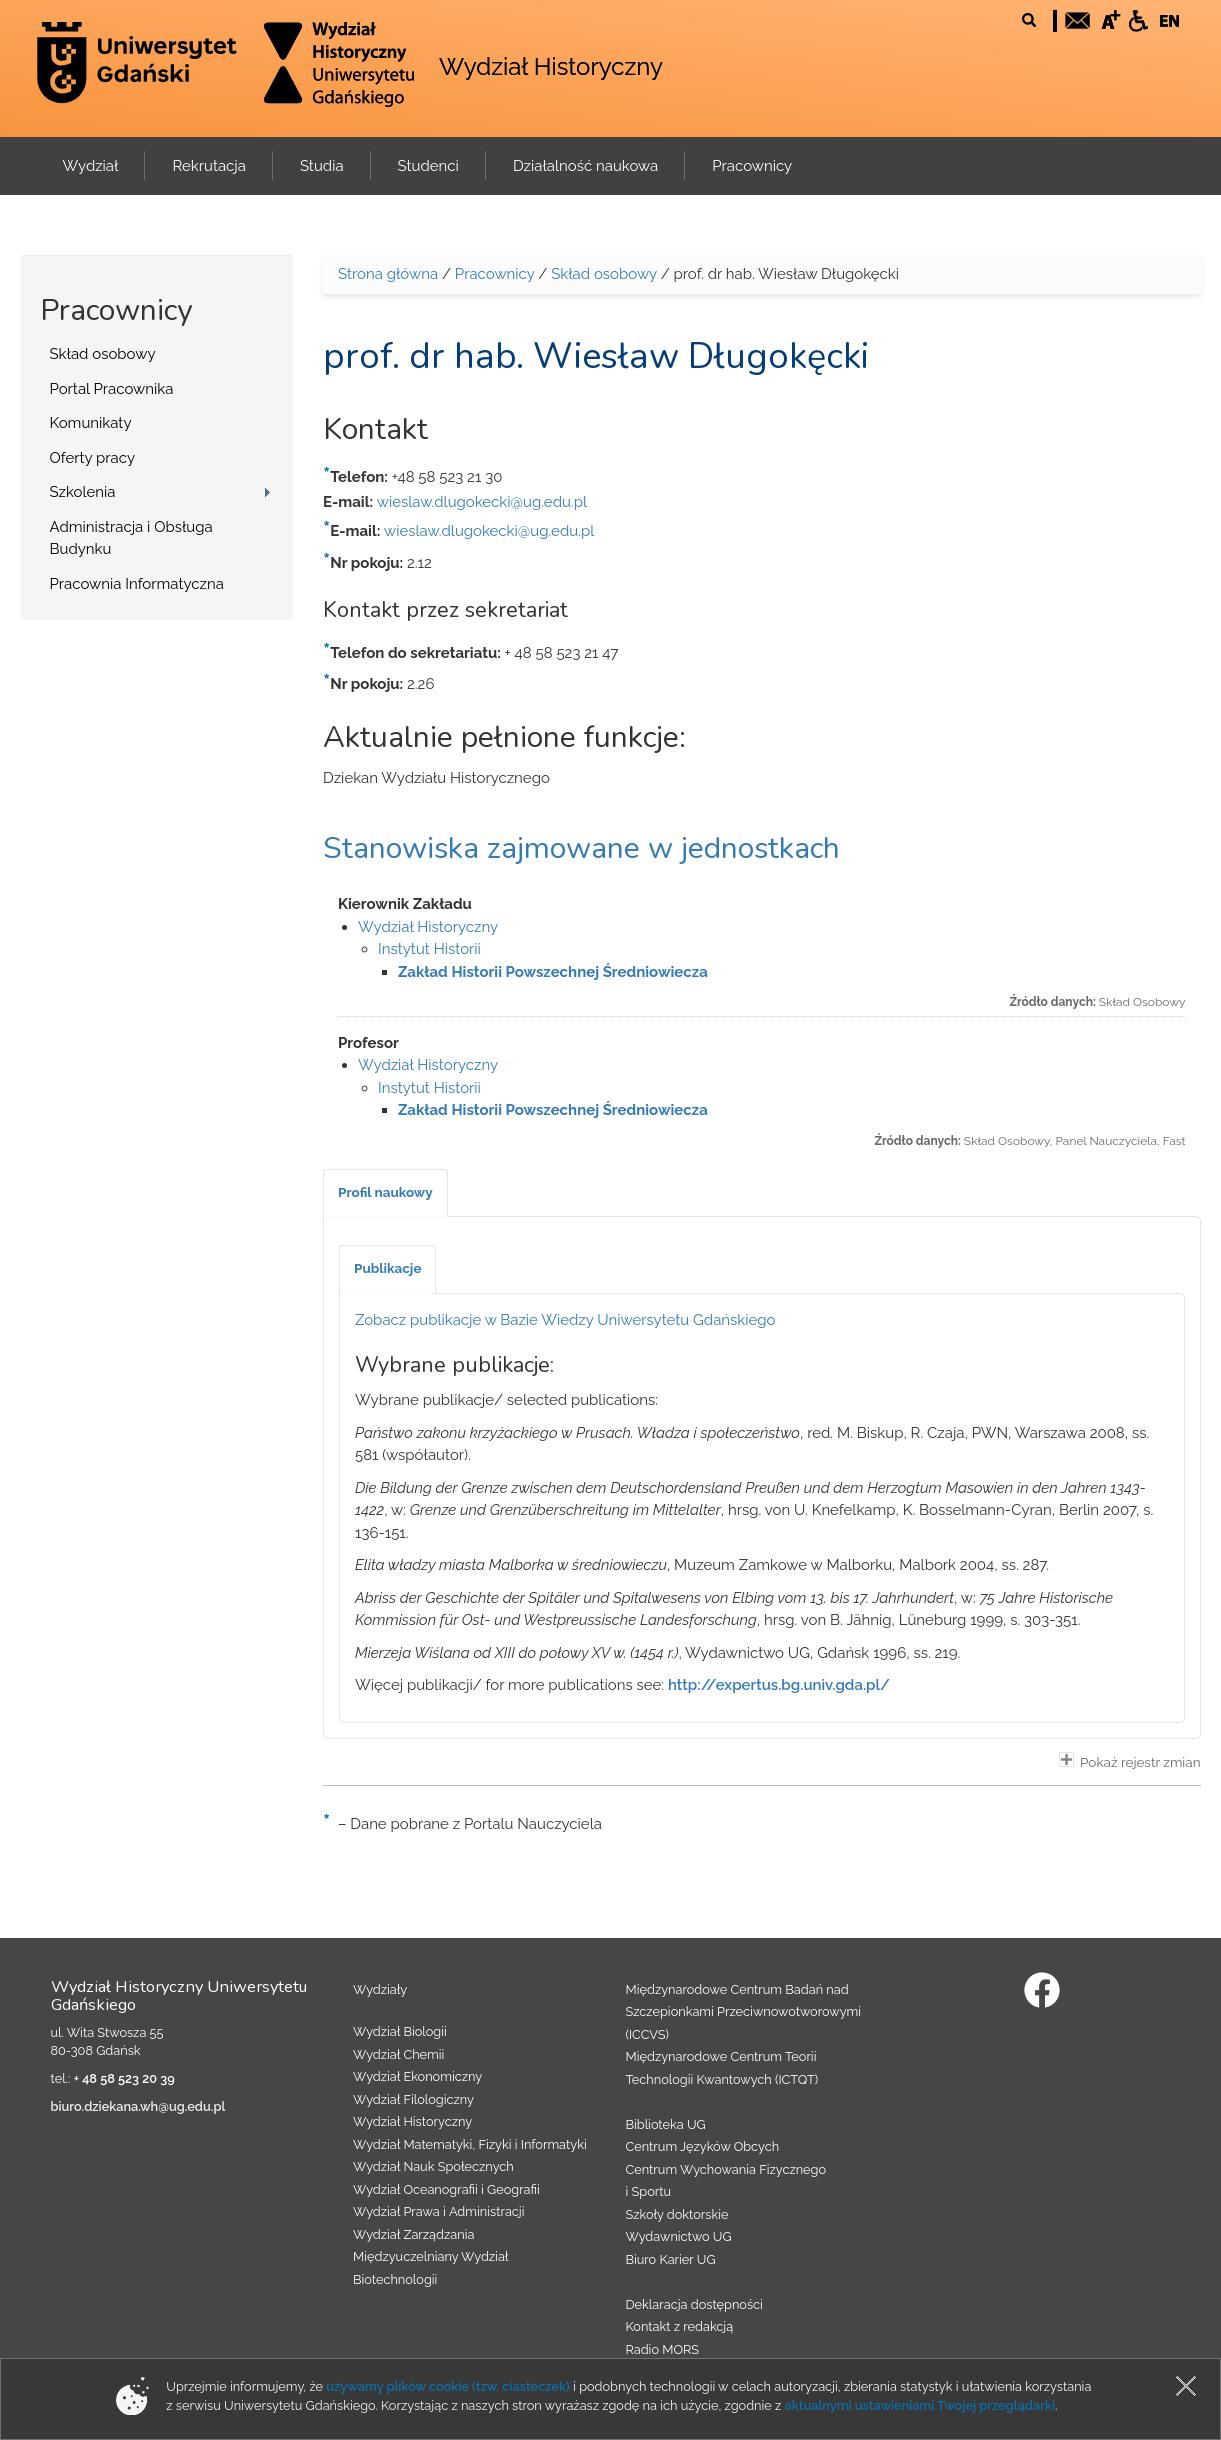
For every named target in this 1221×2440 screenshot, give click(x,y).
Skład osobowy (103, 354)
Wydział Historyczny (551, 66)
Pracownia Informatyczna (137, 584)
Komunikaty (91, 423)
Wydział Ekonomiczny (417, 2076)
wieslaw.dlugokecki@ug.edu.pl (482, 502)
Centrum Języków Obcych (703, 2146)
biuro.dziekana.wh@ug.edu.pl (138, 2106)
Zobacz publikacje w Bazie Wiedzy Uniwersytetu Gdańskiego (565, 1320)
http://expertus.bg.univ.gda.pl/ (779, 1685)
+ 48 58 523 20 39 (124, 2078)
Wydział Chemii (398, 2054)
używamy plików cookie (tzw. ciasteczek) (448, 2386)
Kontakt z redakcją (680, 2326)
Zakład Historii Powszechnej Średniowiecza (553, 972)
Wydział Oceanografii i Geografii (446, 2189)
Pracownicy (495, 274)
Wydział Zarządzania (413, 2234)
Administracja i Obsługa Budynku (131, 538)
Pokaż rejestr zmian (1130, 1761)
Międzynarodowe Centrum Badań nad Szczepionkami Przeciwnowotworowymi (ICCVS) (744, 2012)
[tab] (385, 1193)
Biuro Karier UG (671, 2259)
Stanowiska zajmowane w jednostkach (581, 848)
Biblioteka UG (666, 2124)
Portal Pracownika (112, 389)
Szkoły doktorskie (677, 2214)
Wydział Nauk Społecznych (433, 2166)
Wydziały (380, 1989)
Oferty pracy (93, 458)
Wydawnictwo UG (679, 2236)
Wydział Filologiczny (413, 2099)
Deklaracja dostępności (694, 2304)
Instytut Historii (429, 949)
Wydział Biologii (400, 2031)
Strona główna (388, 274)
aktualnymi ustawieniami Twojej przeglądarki (920, 2405)
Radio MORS (663, 2349)
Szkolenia (83, 492)
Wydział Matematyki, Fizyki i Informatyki (470, 2144)
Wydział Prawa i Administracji (439, 2211)
